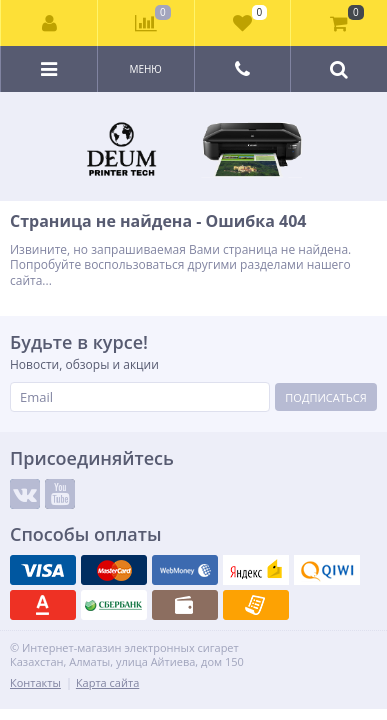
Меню (145, 69)
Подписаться (325, 397)
